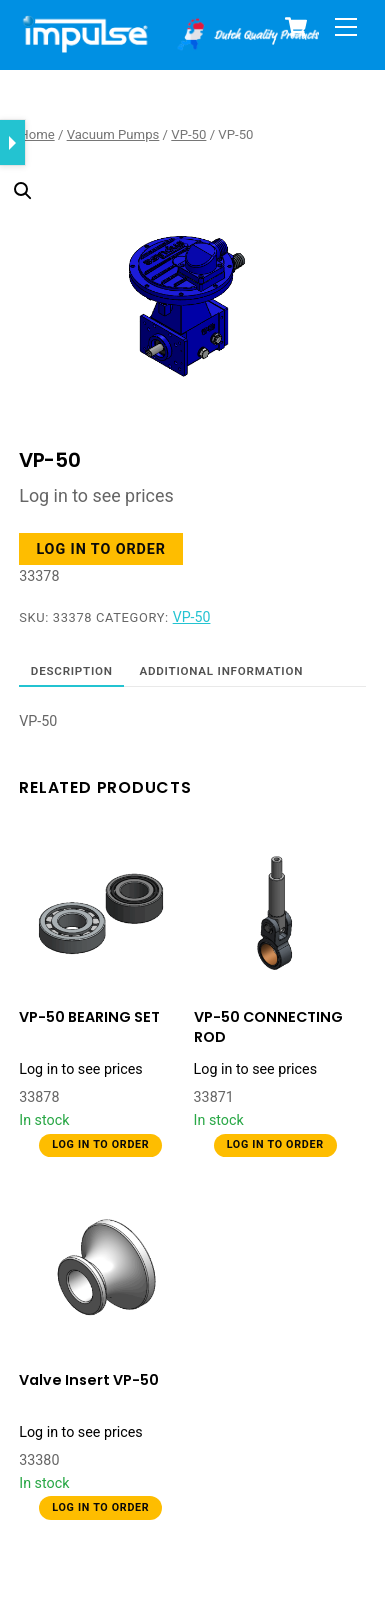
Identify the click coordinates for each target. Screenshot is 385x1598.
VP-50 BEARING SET (89, 1017)
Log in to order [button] (100, 549)
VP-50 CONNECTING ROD (268, 1027)
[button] (178, 251)
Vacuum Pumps (113, 134)
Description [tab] (72, 671)
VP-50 (188, 134)
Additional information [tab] (221, 671)
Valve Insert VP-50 (89, 1380)
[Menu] (346, 27)
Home (36, 134)
